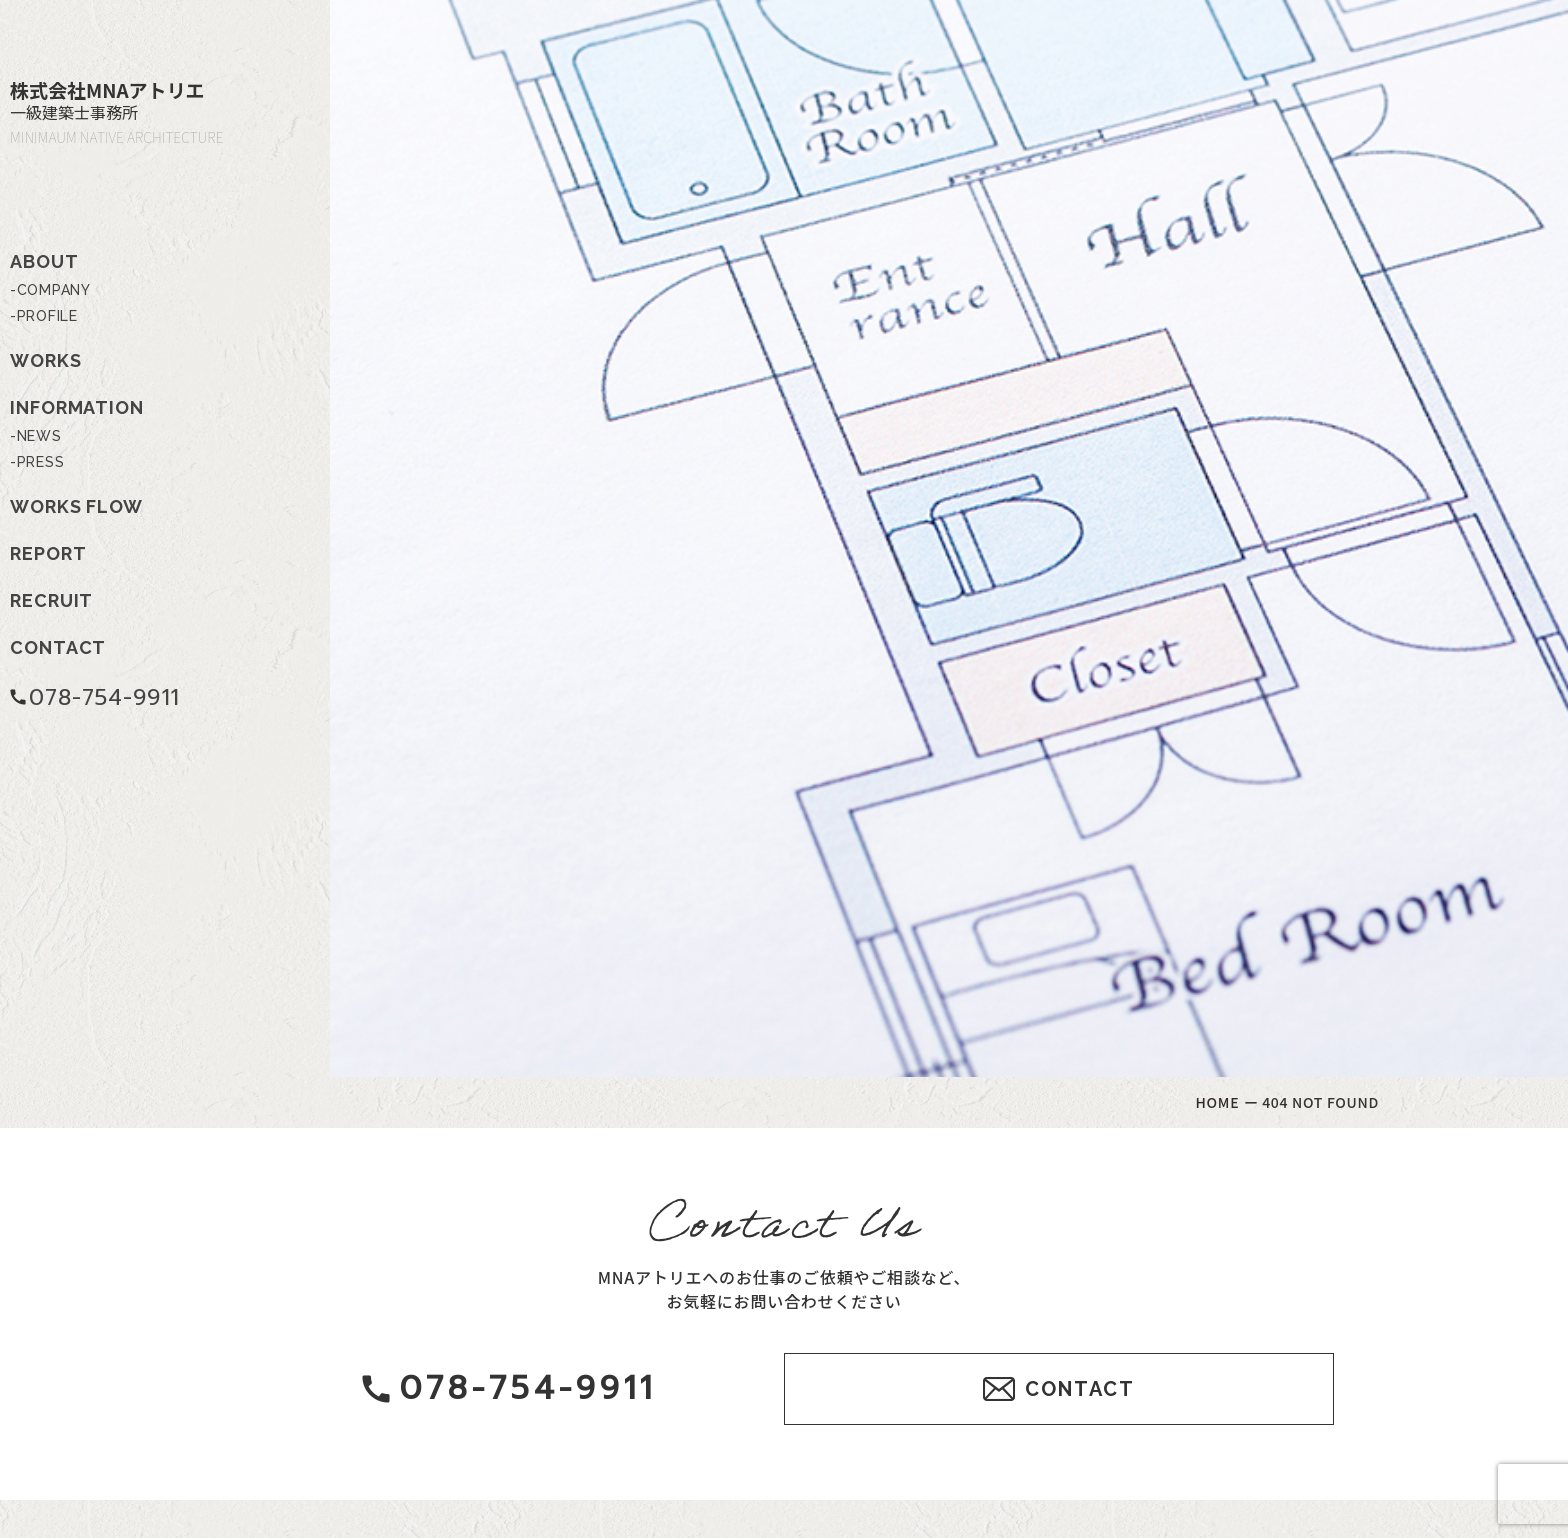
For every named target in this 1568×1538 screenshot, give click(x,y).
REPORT (48, 553)
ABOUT (44, 261)
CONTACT (58, 647)
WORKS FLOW (76, 506)
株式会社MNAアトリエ (140, 112)
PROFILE (47, 316)
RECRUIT (51, 600)
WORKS (46, 360)
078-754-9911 (95, 697)
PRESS (41, 462)
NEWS (39, 436)
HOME (1218, 1102)
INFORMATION (77, 407)
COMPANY (54, 290)
